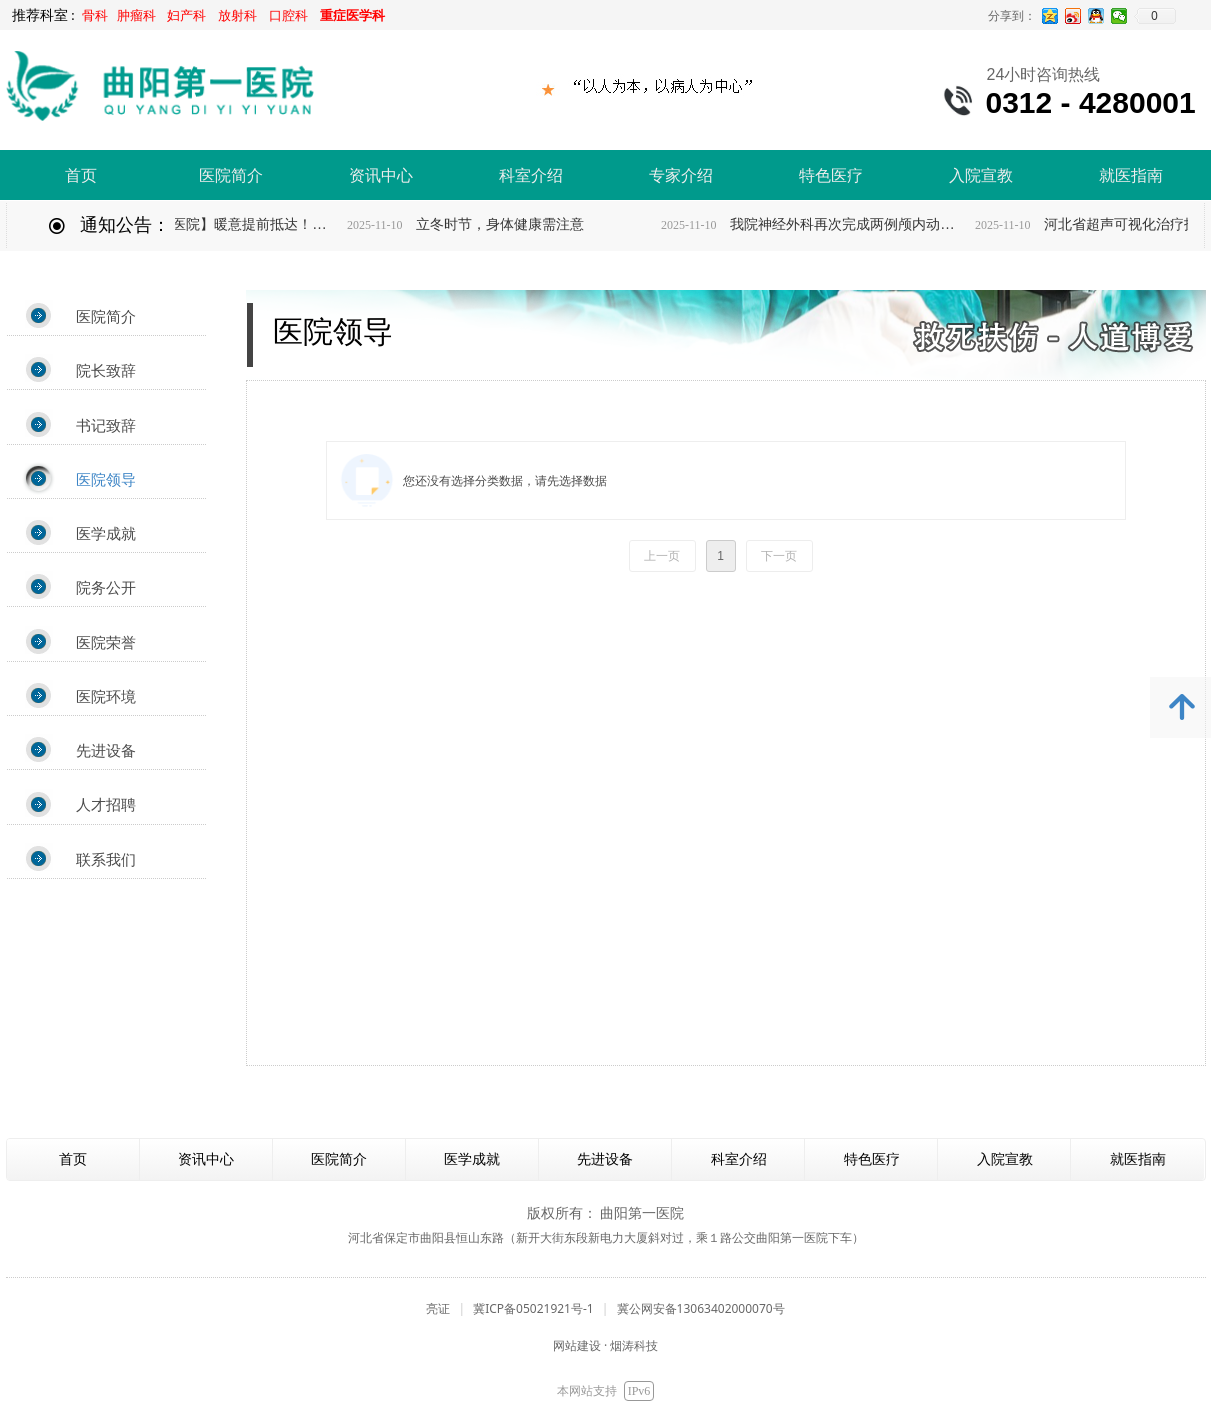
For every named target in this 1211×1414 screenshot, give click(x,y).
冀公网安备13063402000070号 (701, 1308)
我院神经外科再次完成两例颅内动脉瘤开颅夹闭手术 (863, 224)
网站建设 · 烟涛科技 (605, 1345)
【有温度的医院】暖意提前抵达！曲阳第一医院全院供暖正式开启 (235, 224)
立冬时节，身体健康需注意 (515, 224)
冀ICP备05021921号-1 (533, 1308)
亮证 (438, 1308)
